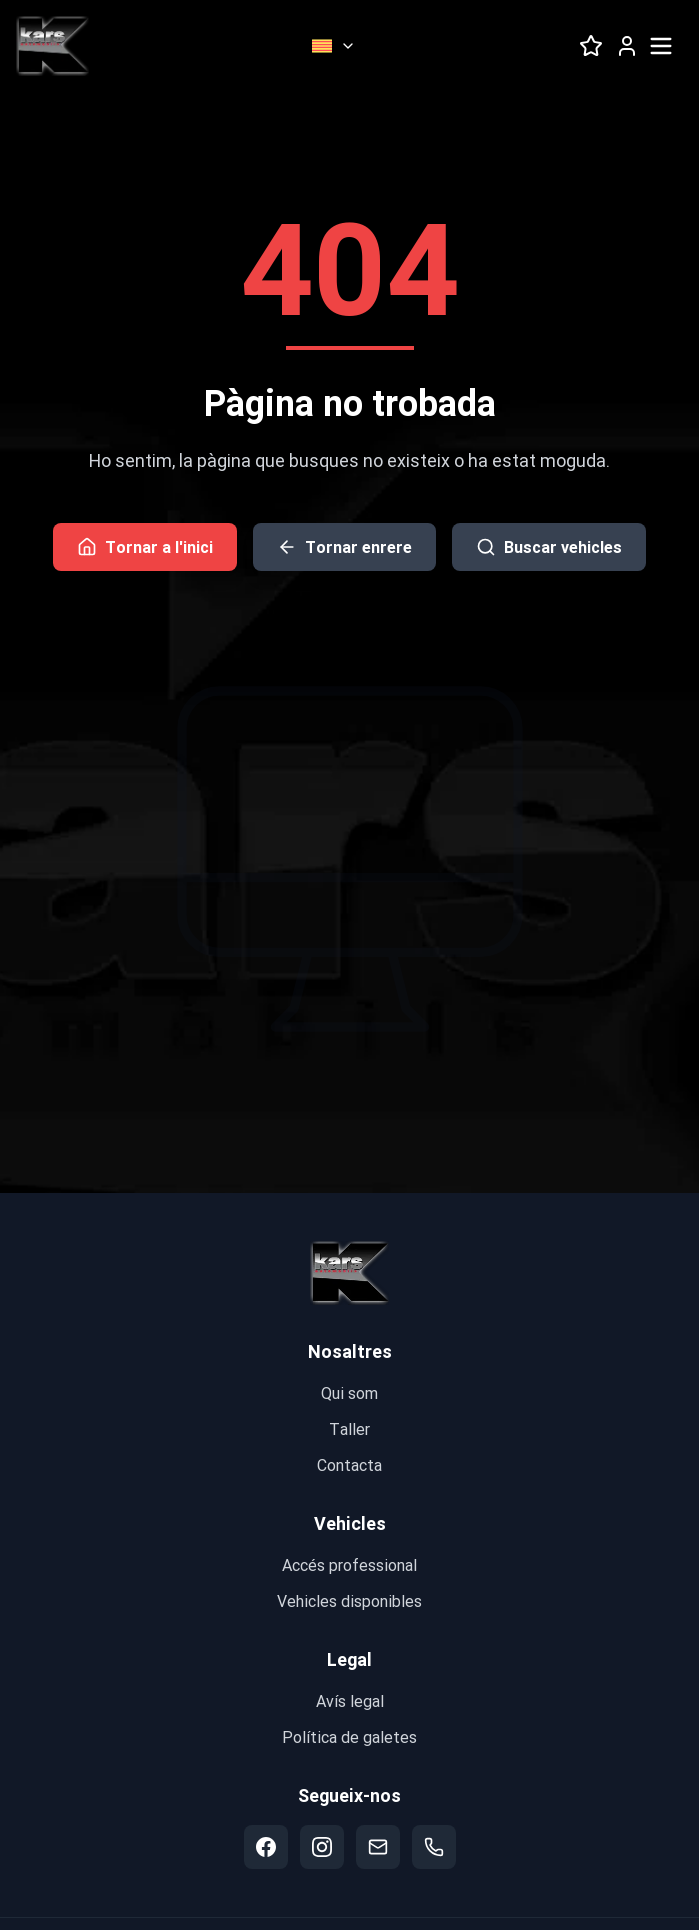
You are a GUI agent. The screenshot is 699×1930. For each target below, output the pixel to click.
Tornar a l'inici (145, 546)
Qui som (349, 1392)
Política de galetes (349, 1736)
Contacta (349, 1464)
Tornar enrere (344, 546)
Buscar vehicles (549, 546)
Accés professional (349, 1564)
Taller (349, 1428)
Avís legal (350, 1700)
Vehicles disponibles (349, 1600)
